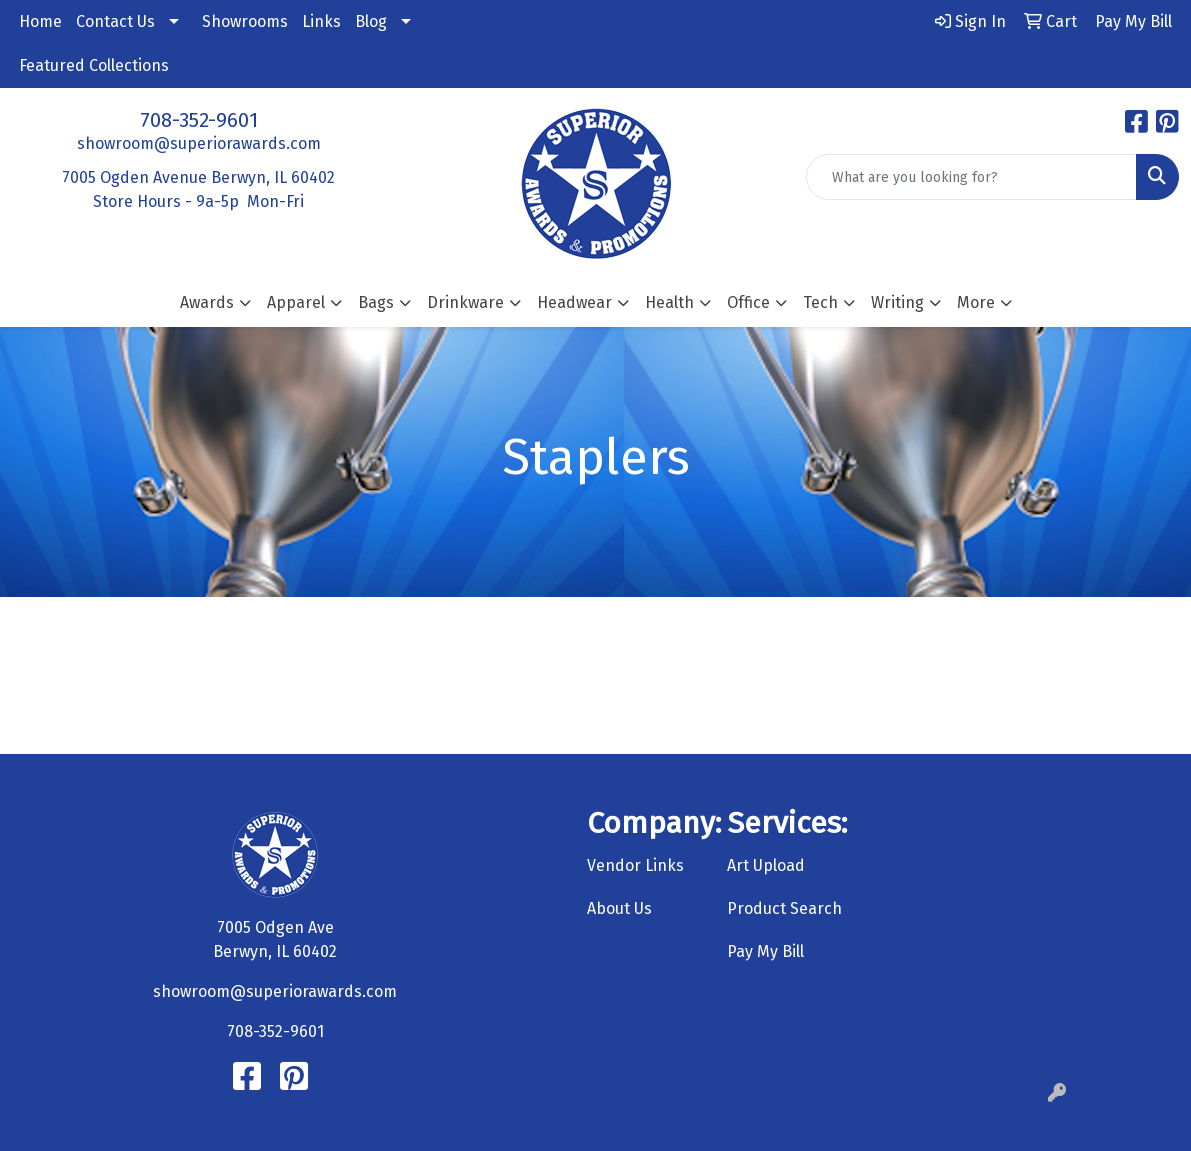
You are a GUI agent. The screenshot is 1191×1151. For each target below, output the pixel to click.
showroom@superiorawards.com (199, 143)
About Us (619, 908)
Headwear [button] (574, 302)
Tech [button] (820, 302)
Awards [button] (207, 302)
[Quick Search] (971, 177)
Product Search (784, 908)
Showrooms (245, 21)
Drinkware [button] (465, 302)
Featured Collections (94, 65)
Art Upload (766, 865)
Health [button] (669, 302)
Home (40, 21)
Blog (371, 21)
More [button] (976, 302)
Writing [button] (897, 302)
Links (321, 21)
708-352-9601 (199, 120)
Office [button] (748, 302)
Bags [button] (376, 302)
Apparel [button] (296, 302)
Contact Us (115, 21)
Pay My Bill (765, 951)
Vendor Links (635, 865)
